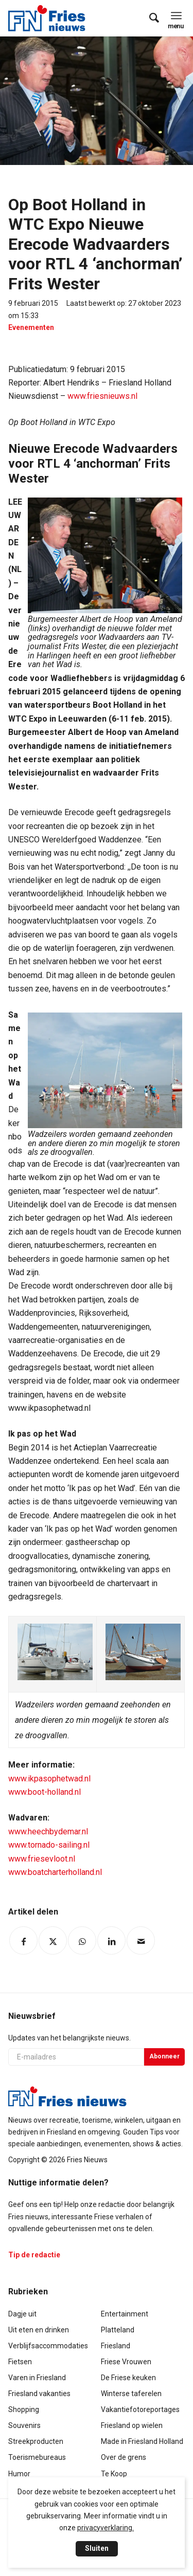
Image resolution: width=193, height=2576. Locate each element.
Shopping (23, 2409)
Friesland (115, 2346)
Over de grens (123, 2457)
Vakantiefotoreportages (140, 2409)
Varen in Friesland (37, 2377)
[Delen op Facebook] (23, 1940)
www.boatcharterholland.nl (55, 1872)
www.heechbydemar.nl (48, 1831)
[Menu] (176, 15)
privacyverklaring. (105, 2528)
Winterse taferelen (131, 2393)
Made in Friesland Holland (142, 2441)
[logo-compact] (49, 18)
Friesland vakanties (39, 2393)
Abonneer (164, 2056)
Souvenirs (24, 2425)
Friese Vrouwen (126, 2362)
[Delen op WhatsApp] (82, 1940)
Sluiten (97, 2548)
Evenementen (31, 327)
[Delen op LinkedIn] (111, 1940)
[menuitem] (149, 18)
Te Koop (114, 2474)
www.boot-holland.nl (44, 1792)
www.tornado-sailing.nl (49, 1845)
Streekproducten (35, 2441)
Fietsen (20, 2362)
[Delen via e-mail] (141, 1940)
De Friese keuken (128, 2377)
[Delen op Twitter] (53, 1940)
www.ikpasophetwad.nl (49, 1778)
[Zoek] (149, 18)
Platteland (117, 2330)
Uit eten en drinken (38, 2330)
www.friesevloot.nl (41, 1859)
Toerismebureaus (37, 2457)
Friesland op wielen (132, 2425)
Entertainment (124, 2314)
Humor (19, 2474)
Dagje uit (22, 2314)
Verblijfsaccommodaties (48, 2346)
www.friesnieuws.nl (102, 396)
